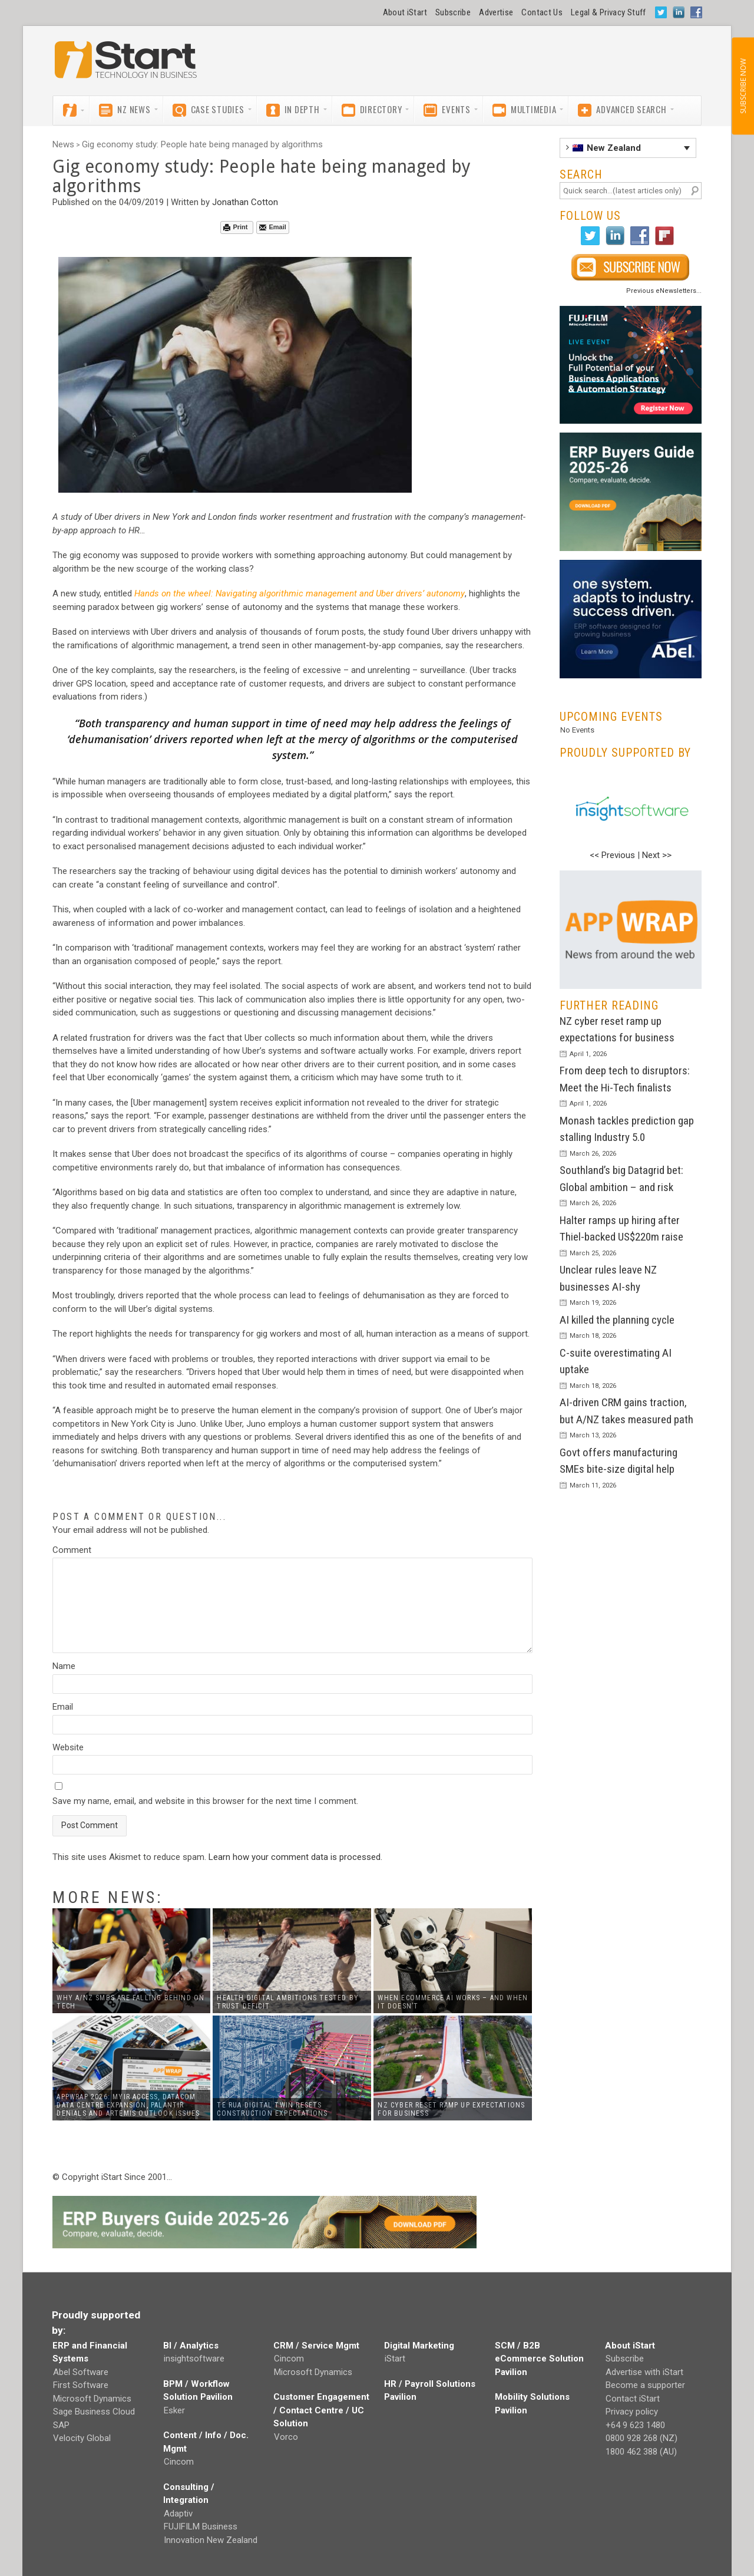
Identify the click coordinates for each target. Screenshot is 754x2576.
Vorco (286, 2437)
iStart (395, 2358)
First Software (80, 2385)
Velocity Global (82, 2438)
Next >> (657, 855)
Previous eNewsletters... (664, 291)
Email (272, 227)
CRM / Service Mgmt (316, 2345)
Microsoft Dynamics (92, 2398)
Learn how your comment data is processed (295, 1857)
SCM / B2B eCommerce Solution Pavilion (539, 2358)
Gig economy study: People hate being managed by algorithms (202, 144)
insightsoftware (194, 2358)
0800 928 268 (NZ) (641, 2438)
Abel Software (80, 2372)
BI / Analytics (191, 2345)
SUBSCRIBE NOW (743, 86)
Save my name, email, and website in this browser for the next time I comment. (205, 1801)
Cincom (179, 2461)
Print (235, 227)
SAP (61, 2425)
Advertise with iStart (644, 2372)
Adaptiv (178, 2513)
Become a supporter (645, 2385)
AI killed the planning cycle (617, 1320)
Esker (174, 2410)
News (63, 144)
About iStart (405, 12)
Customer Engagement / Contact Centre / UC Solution (321, 2410)
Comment (71, 1550)
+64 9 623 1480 (635, 2425)
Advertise (496, 12)
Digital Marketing (419, 2345)
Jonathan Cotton (245, 202)
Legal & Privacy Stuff (608, 12)
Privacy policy (632, 2411)
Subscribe (453, 12)
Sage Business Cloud (94, 2411)
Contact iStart (633, 2398)
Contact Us (542, 12)
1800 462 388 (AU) (641, 2451)
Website (68, 1747)
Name (63, 1666)
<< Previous (612, 855)
